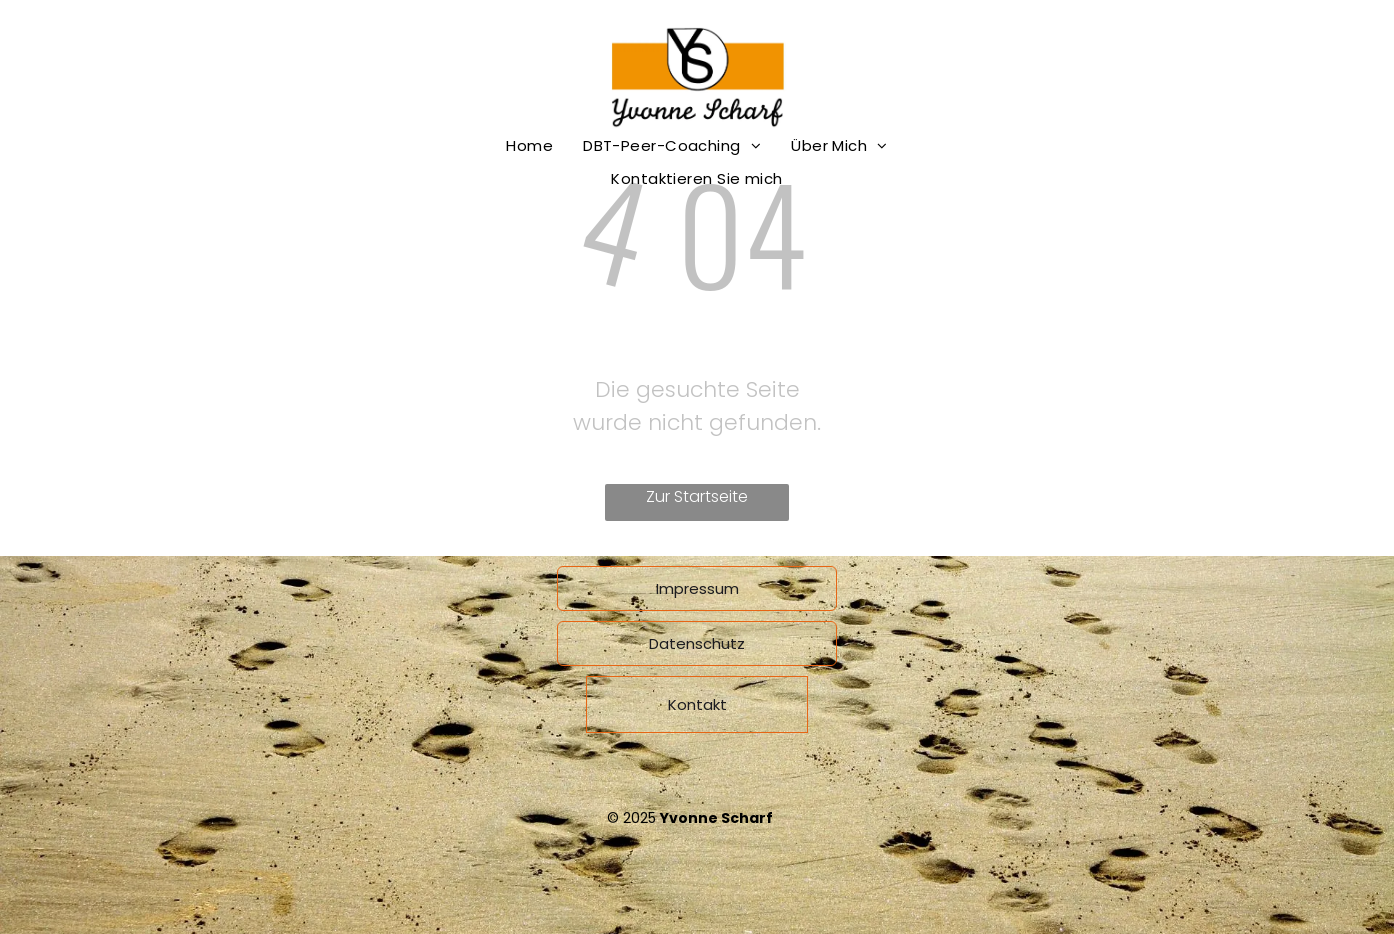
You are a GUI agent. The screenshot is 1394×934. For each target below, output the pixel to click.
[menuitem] (529, 145)
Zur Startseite (697, 496)
